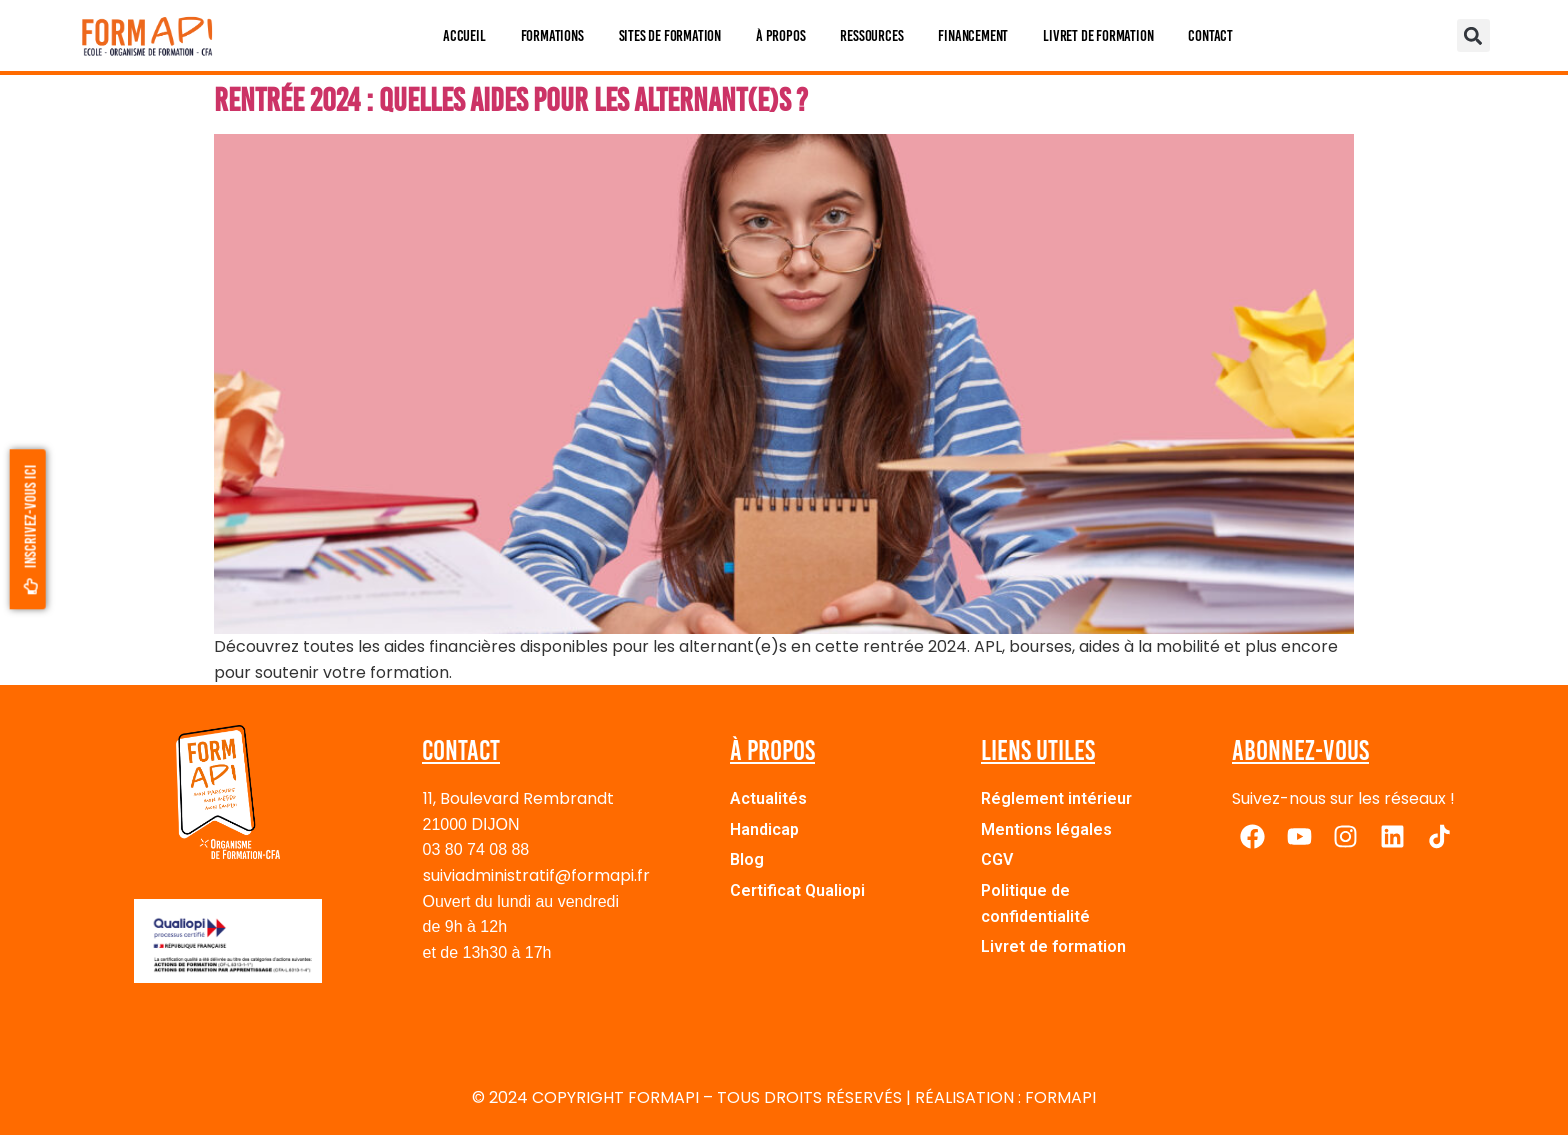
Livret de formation (1098, 35)
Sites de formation (670, 35)
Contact (1210, 35)
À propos (780, 35)
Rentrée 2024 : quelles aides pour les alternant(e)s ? (511, 100)
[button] (1473, 35)
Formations (552, 35)
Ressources (871, 35)
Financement (973, 35)
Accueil (464, 35)
